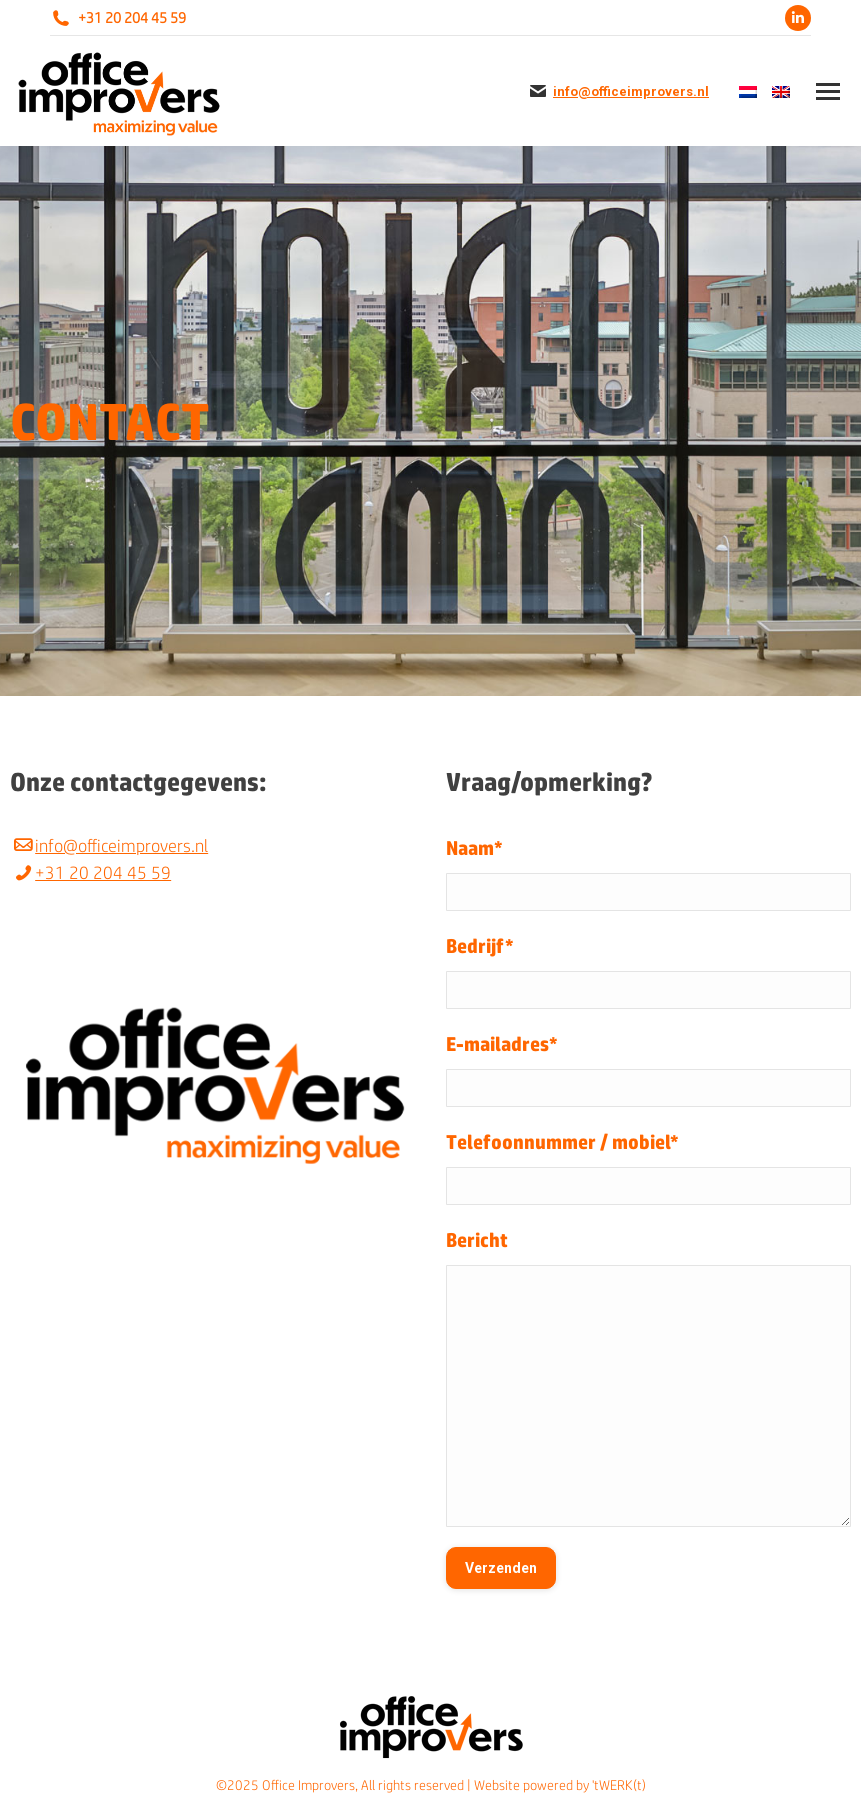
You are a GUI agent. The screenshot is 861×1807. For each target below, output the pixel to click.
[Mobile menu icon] (828, 91)
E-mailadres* (501, 1043)
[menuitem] (745, 91)
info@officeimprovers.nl (631, 91)
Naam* (474, 847)
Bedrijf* (479, 945)
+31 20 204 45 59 (132, 18)
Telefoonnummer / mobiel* (562, 1141)
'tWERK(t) (619, 1785)
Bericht (477, 1239)
